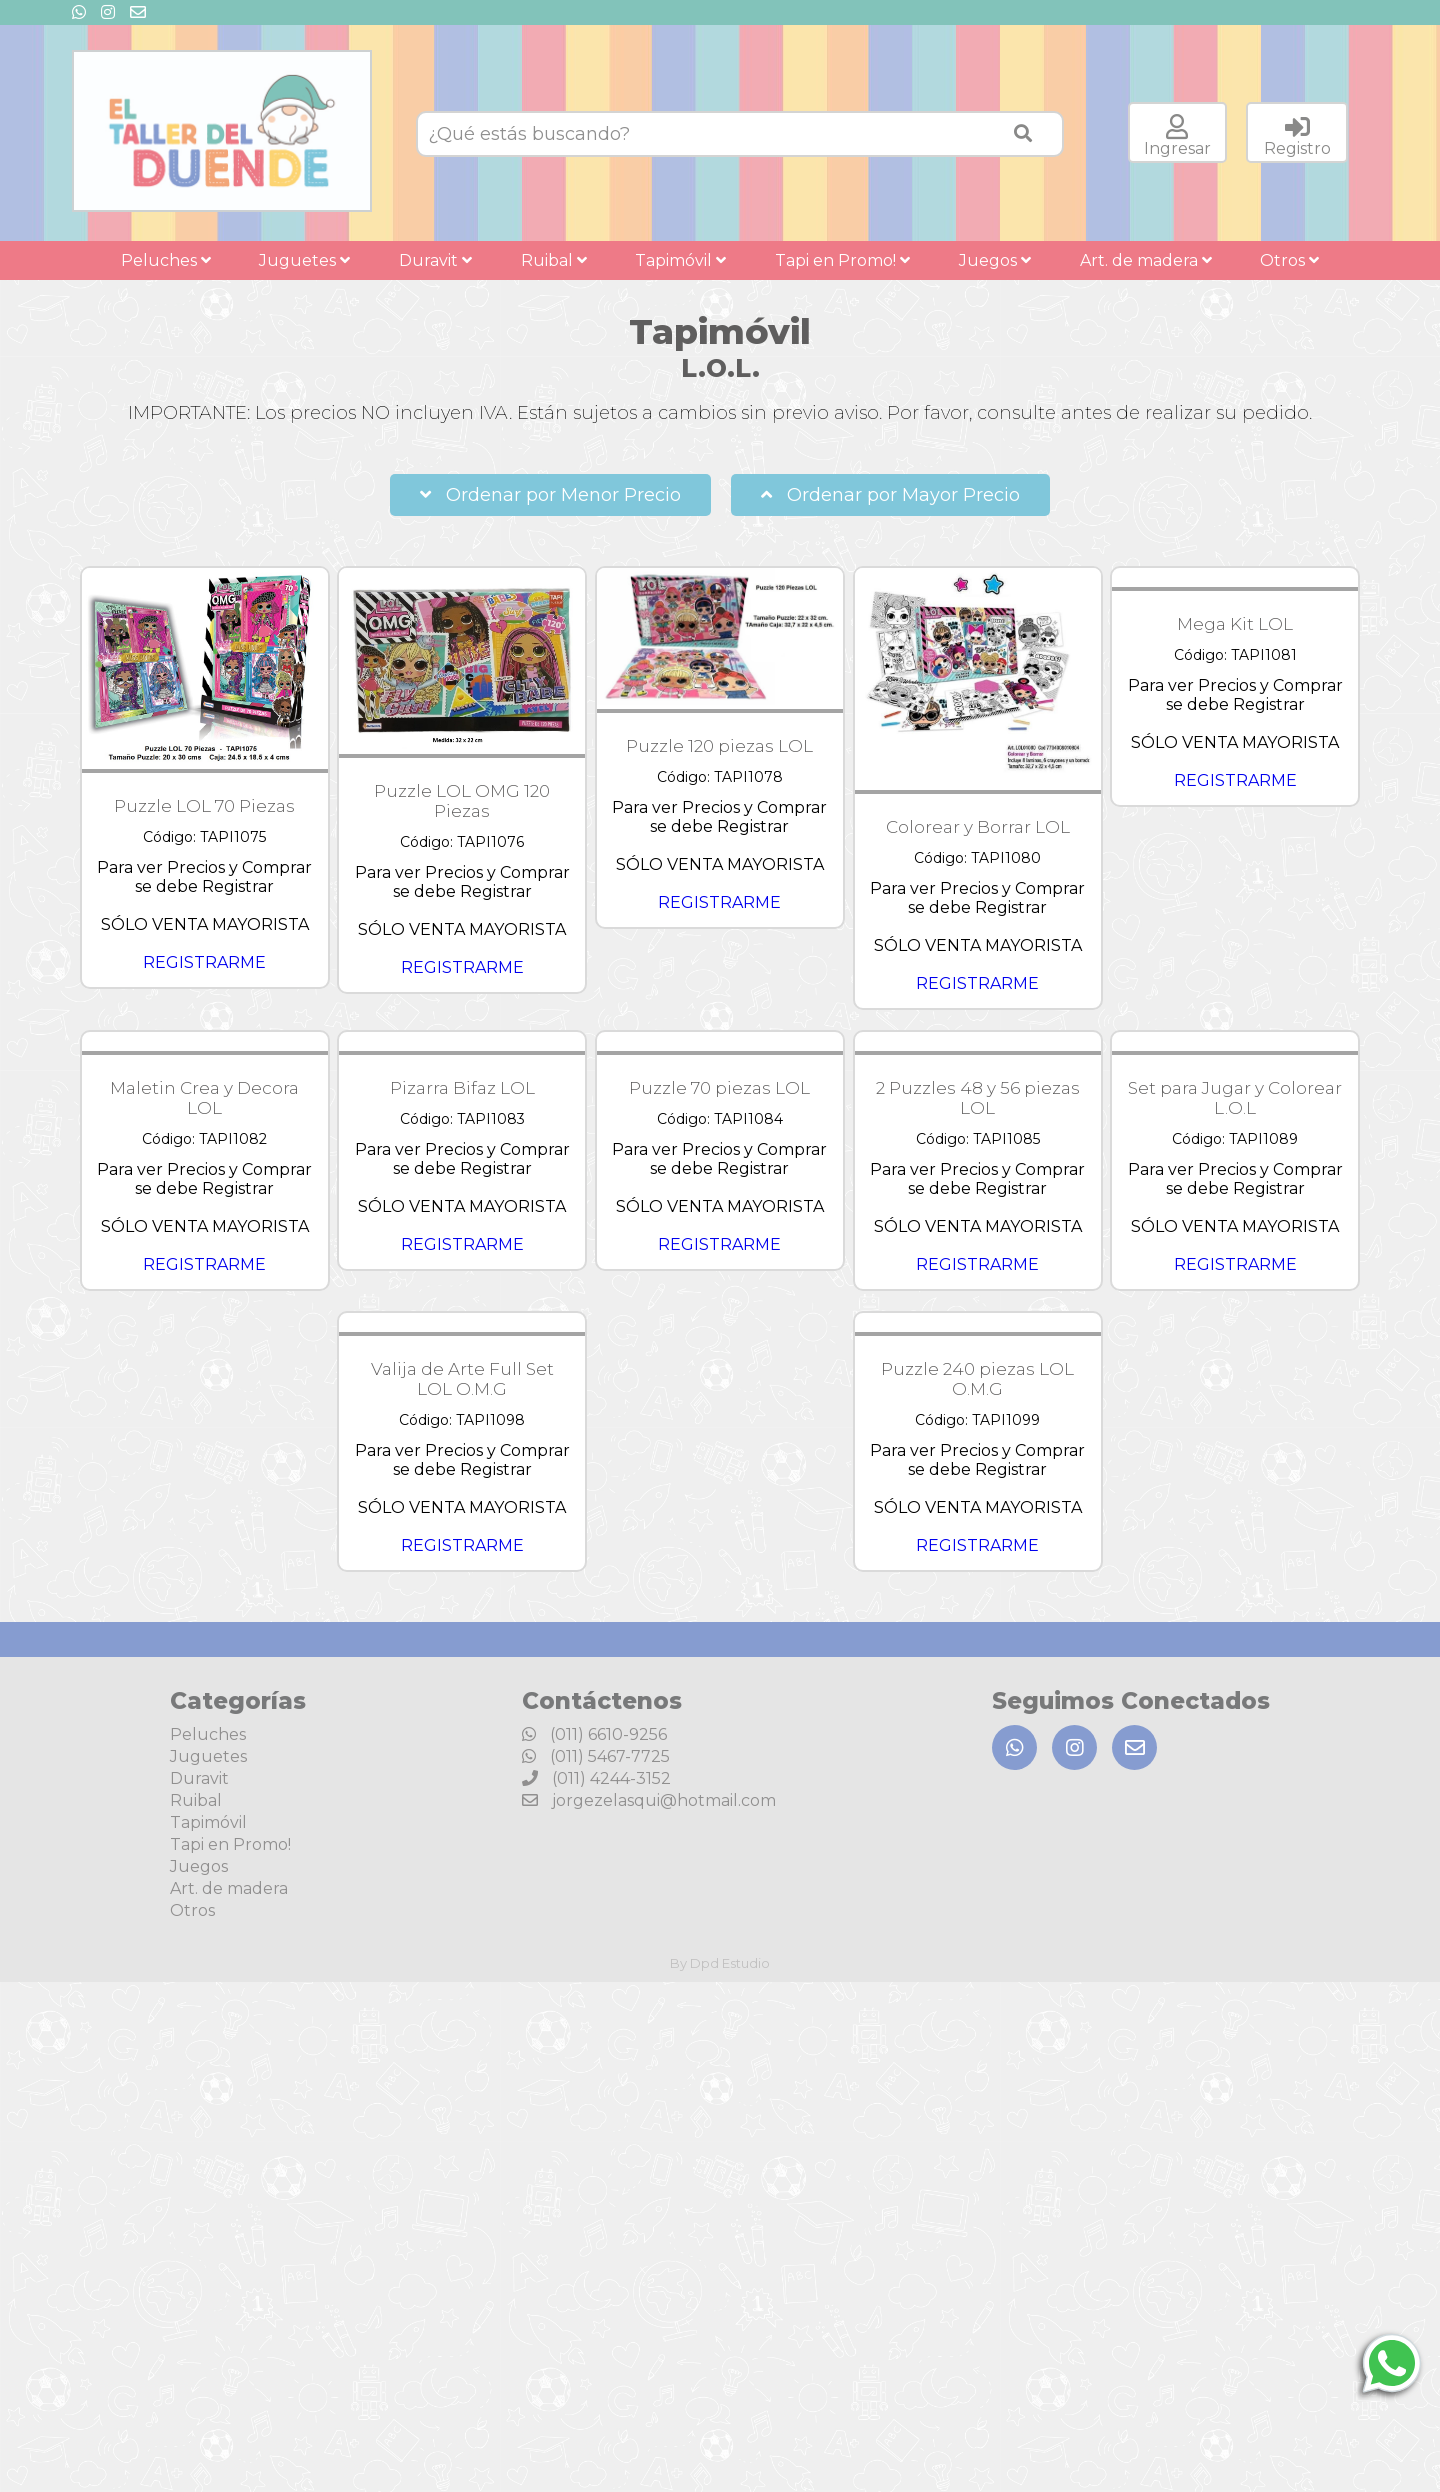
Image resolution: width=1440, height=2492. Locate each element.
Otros (1289, 260)
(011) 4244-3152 (596, 1778)
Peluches (166, 260)
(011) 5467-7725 (596, 1756)
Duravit (435, 260)
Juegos (995, 260)
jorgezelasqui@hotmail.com (649, 1800)
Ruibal (554, 260)
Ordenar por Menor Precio (550, 495)
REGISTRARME (204, 962)
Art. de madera (1146, 260)
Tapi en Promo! (842, 260)
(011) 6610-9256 (594, 1734)
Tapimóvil (680, 260)
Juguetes (304, 260)
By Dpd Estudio (720, 1963)
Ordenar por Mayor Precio (890, 495)
